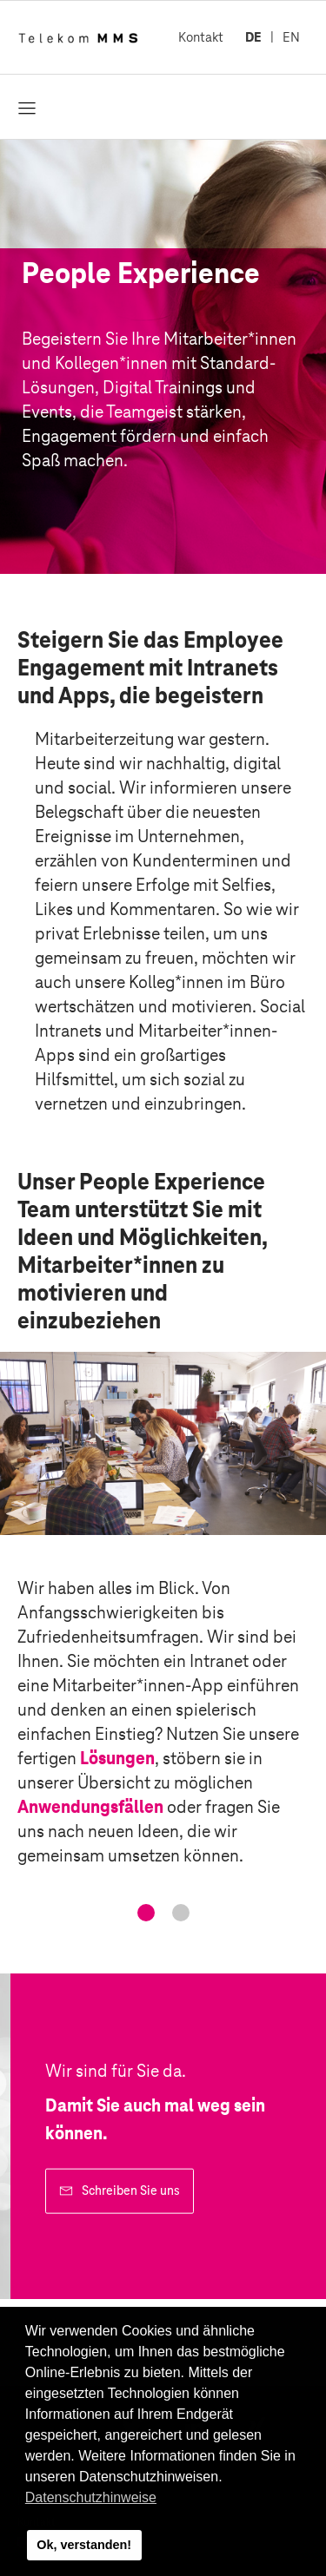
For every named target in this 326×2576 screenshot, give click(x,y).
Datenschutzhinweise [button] (90, 2497)
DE (253, 37)
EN (291, 37)
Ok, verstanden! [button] (84, 2545)
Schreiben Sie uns (131, 2190)
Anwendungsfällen (90, 1806)
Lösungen (117, 1758)
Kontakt (200, 37)
